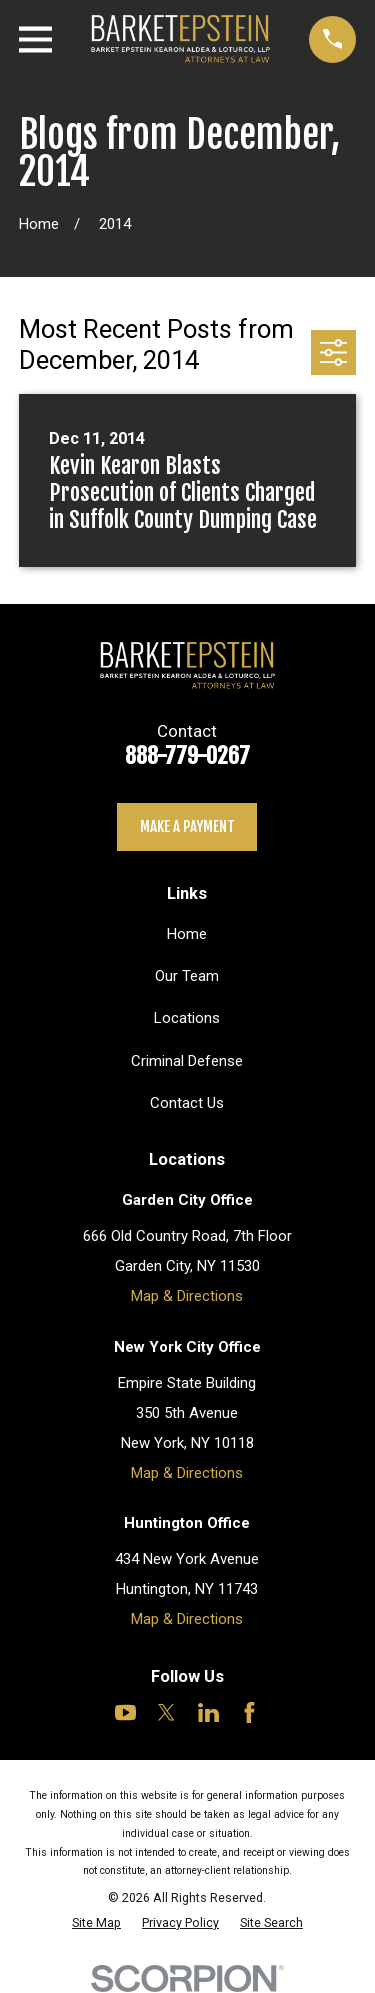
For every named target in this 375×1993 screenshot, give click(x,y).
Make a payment (187, 826)
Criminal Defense (187, 1061)
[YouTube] (125, 1712)
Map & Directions (187, 1296)
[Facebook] (249, 1712)
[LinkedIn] (208, 1712)
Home (187, 934)
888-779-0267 (187, 755)
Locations (187, 1018)
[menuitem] (96, 1922)
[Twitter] (166, 1712)
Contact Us (187, 1103)
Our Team (187, 976)
